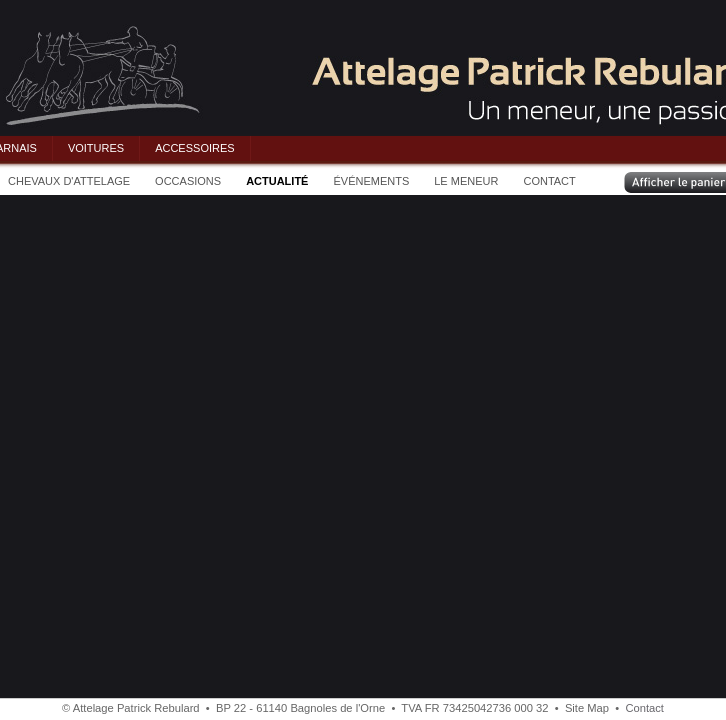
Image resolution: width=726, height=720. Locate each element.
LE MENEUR (466, 181)
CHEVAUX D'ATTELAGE (69, 181)
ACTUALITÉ (277, 181)
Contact (644, 708)
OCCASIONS (188, 181)
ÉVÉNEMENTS (371, 181)
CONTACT (549, 181)
